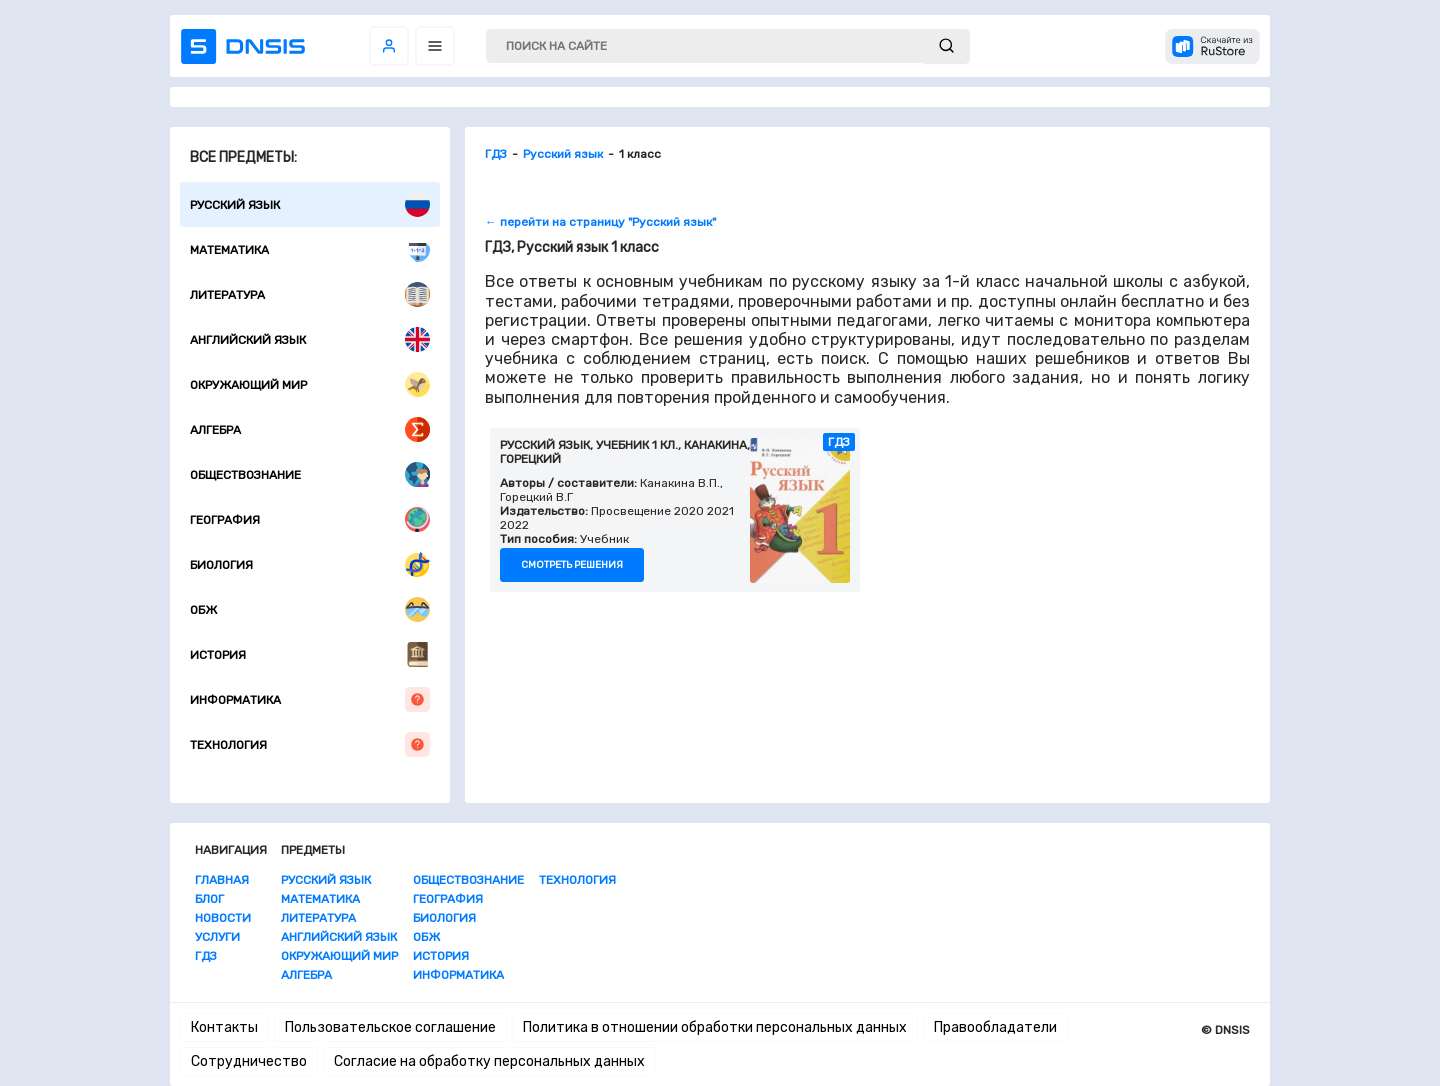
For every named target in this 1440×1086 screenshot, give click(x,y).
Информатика (310, 699)
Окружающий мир (310, 384)
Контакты (224, 1027)
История (310, 654)
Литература (310, 294)
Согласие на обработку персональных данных (489, 1061)
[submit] (946, 46)
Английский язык (310, 339)
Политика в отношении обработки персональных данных (715, 1027)
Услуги (217, 937)
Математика (310, 249)
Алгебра (310, 429)
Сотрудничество (249, 1061)
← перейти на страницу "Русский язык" (600, 222)
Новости (223, 918)
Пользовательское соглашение (390, 1027)
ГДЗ (206, 956)
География (310, 519)
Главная (222, 880)
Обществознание (310, 474)
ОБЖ (310, 609)
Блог (209, 899)
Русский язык (310, 204)
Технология (310, 744)
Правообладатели (995, 1027)
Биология (310, 564)
